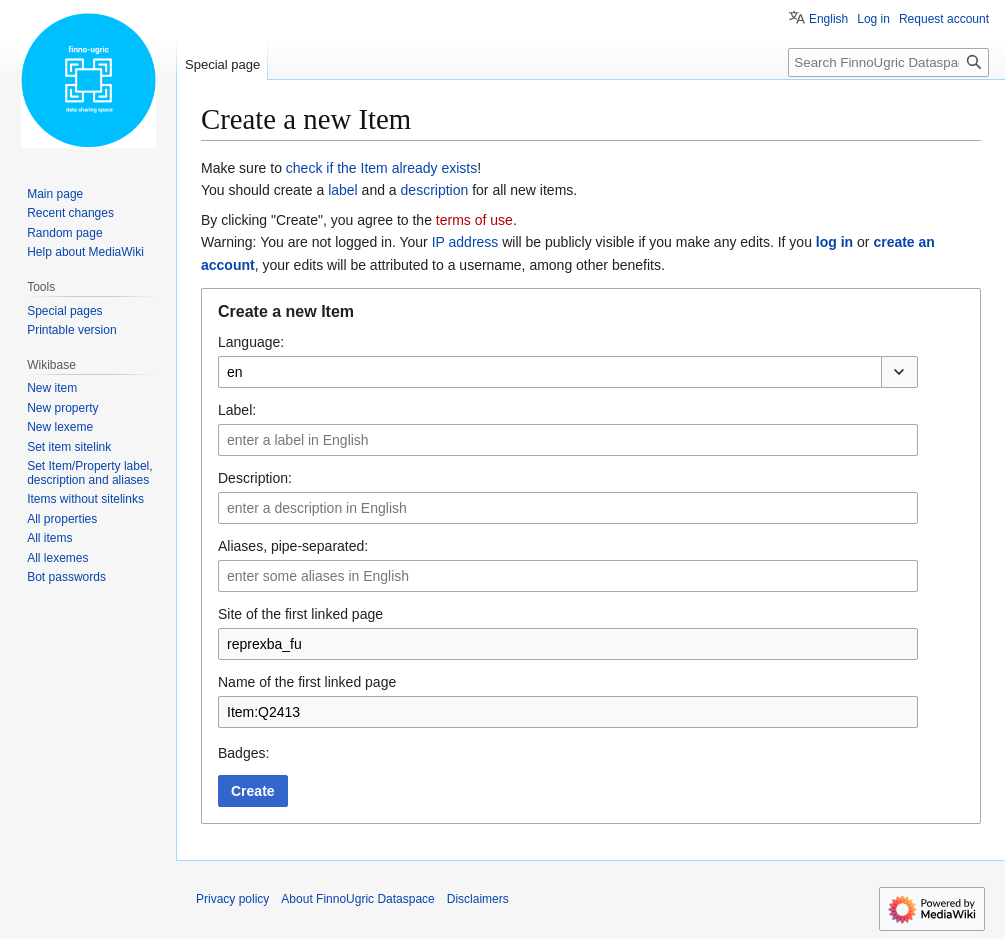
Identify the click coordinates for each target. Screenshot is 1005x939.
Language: (251, 342)
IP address (465, 242)
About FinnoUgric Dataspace (357, 899)
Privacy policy (232, 899)
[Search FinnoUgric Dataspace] (888, 62)
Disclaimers (478, 899)
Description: (255, 478)
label (343, 190)
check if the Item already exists (381, 168)
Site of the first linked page (300, 614)
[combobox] (549, 372)
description (435, 190)
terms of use (474, 220)
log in (834, 242)
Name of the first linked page (307, 682)
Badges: (243, 753)
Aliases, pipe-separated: (293, 546)
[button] (899, 372)
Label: (237, 410)
